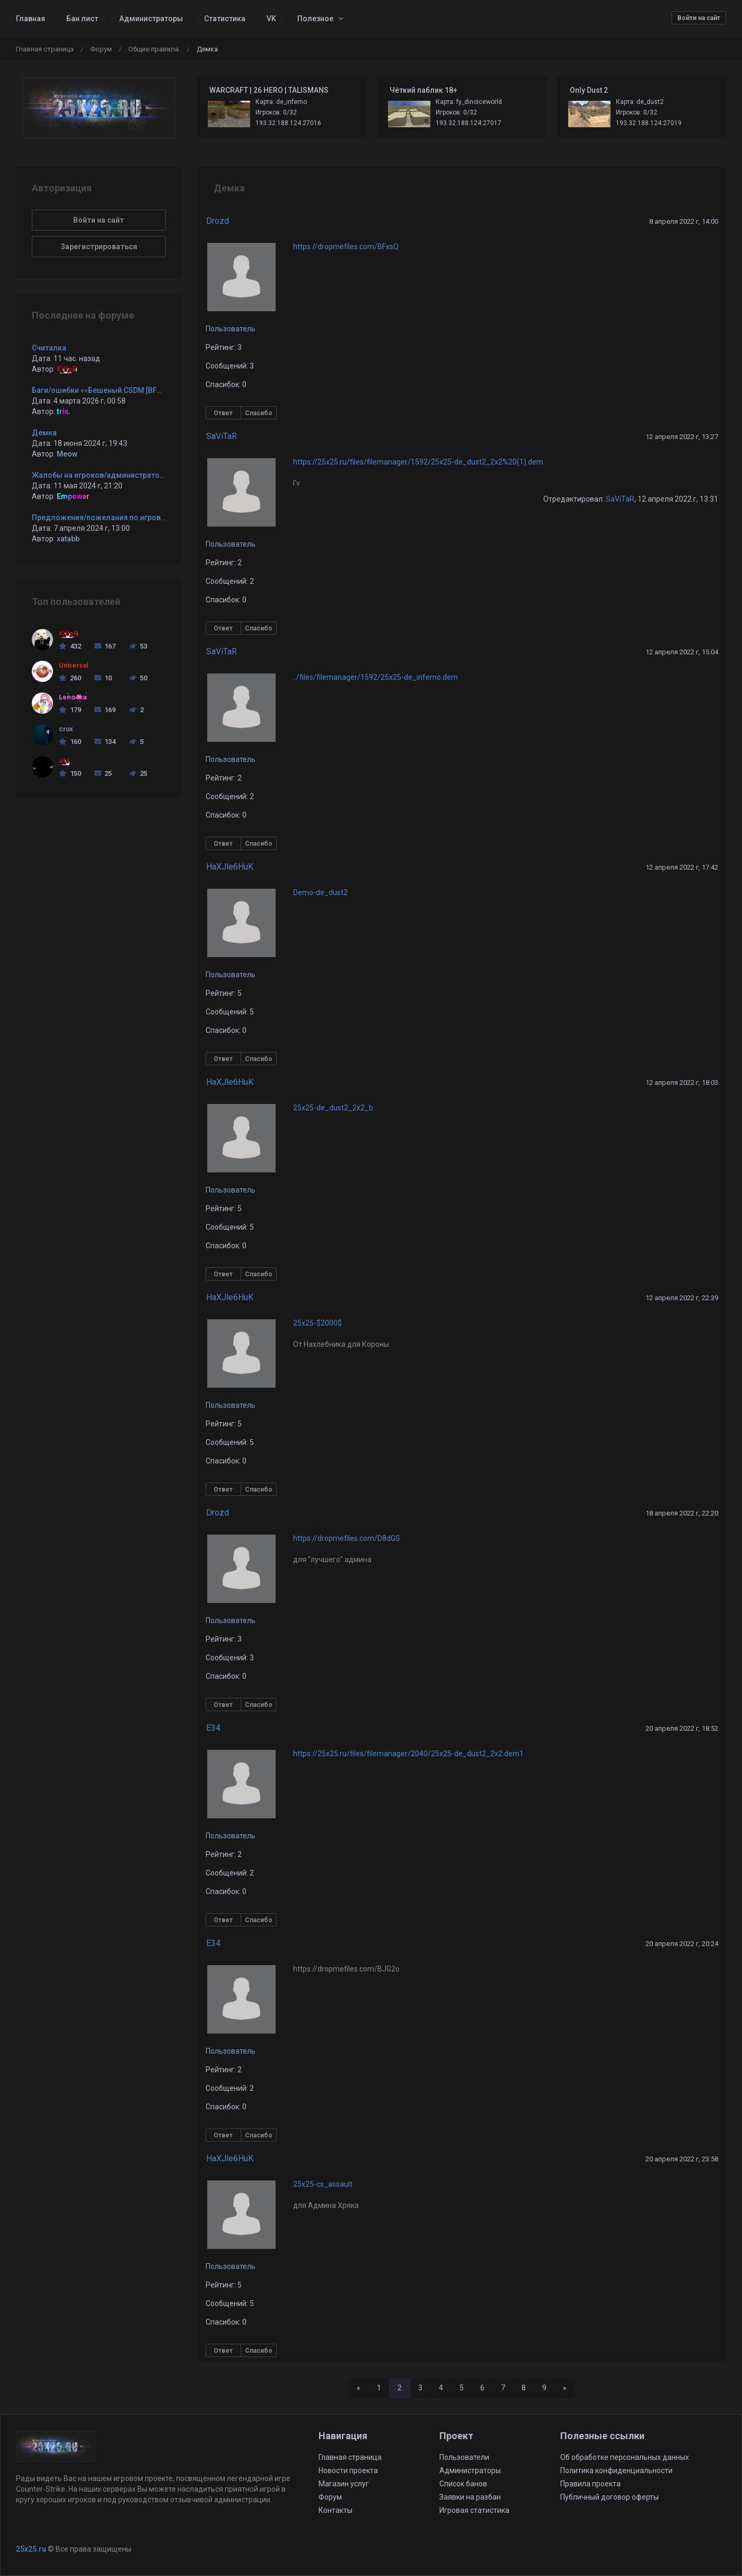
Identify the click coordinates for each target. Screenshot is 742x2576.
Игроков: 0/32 (276, 112)
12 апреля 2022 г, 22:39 (682, 1298)
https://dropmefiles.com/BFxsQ (346, 246)
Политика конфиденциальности (616, 2470)
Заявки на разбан (470, 2497)
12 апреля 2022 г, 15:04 (682, 652)
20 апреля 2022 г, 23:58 (682, 2159)
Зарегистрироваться (98, 246)
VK (271, 18)
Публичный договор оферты (609, 2497)
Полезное (315, 18)
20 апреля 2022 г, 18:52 (682, 1728)
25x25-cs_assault (322, 2184)
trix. (63, 411)
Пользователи (464, 2457)
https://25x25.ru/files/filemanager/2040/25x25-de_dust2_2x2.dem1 (408, 1753)
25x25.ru (31, 2549)
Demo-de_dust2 (320, 892)
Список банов (463, 2483)
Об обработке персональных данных (624, 2457)
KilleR (67, 369)
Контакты (335, 2510)
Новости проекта (348, 2470)
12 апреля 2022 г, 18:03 (682, 1083)
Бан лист (82, 18)
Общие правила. (154, 49)
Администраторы (151, 18)
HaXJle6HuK (229, 867)
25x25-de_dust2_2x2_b (333, 1107)
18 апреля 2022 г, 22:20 (682, 1513)
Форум (101, 49)
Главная (30, 18)
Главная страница (45, 49)
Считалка (49, 348)
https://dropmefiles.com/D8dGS (346, 1538)
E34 (213, 1728)
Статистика (224, 18)
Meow (67, 454)
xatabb (68, 539)
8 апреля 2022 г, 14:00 (683, 221)
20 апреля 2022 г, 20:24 (682, 1944)
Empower (73, 496)
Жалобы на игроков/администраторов (102, 475)
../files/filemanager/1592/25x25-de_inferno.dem (375, 677)
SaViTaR (221, 436)
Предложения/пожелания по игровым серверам (120, 517)
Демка (44, 432)
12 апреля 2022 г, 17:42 (682, 867)
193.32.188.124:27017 (468, 123)
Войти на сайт (698, 18)
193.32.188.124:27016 (288, 123)
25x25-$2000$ (317, 1323)
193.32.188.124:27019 (649, 123)
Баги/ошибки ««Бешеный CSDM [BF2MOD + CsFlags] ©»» (131, 390)
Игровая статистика (474, 2510)
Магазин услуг (344, 2483)
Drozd (217, 221)
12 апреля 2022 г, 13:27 (682, 437)
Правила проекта (590, 2483)
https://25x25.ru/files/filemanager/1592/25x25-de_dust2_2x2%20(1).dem (418, 462)
